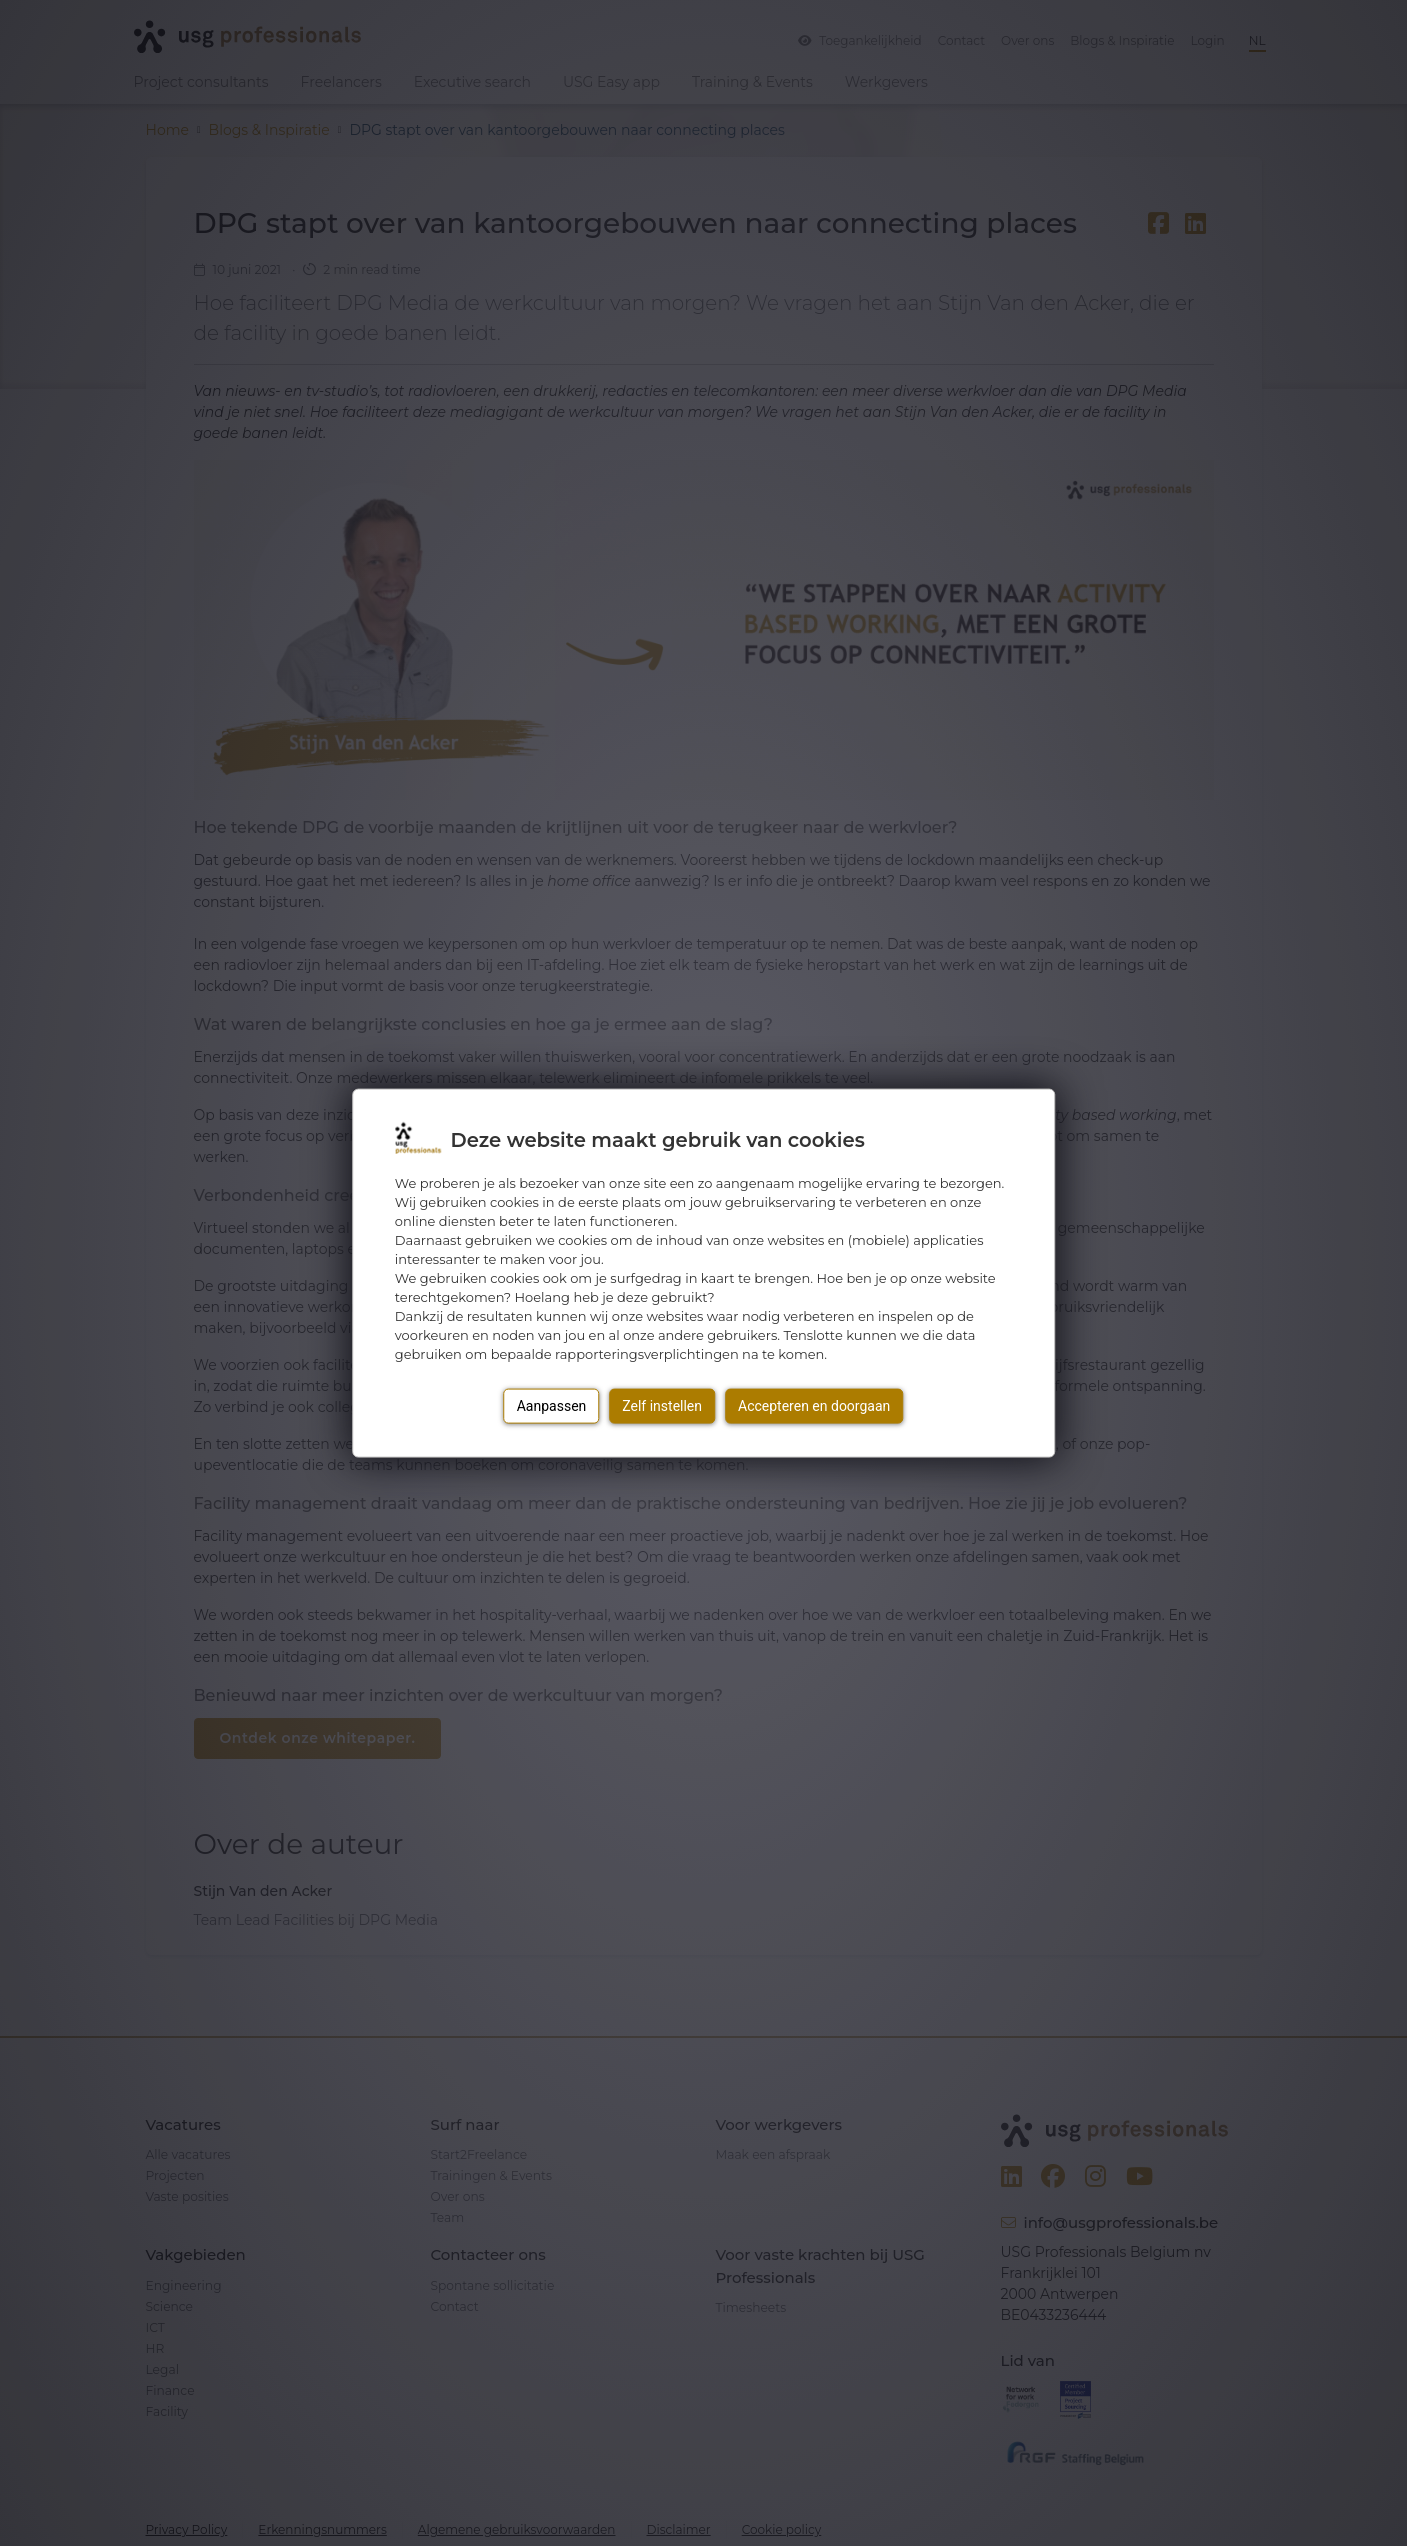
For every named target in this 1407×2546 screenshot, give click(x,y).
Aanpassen (552, 1405)
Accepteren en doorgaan (814, 1405)
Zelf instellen (662, 1405)
